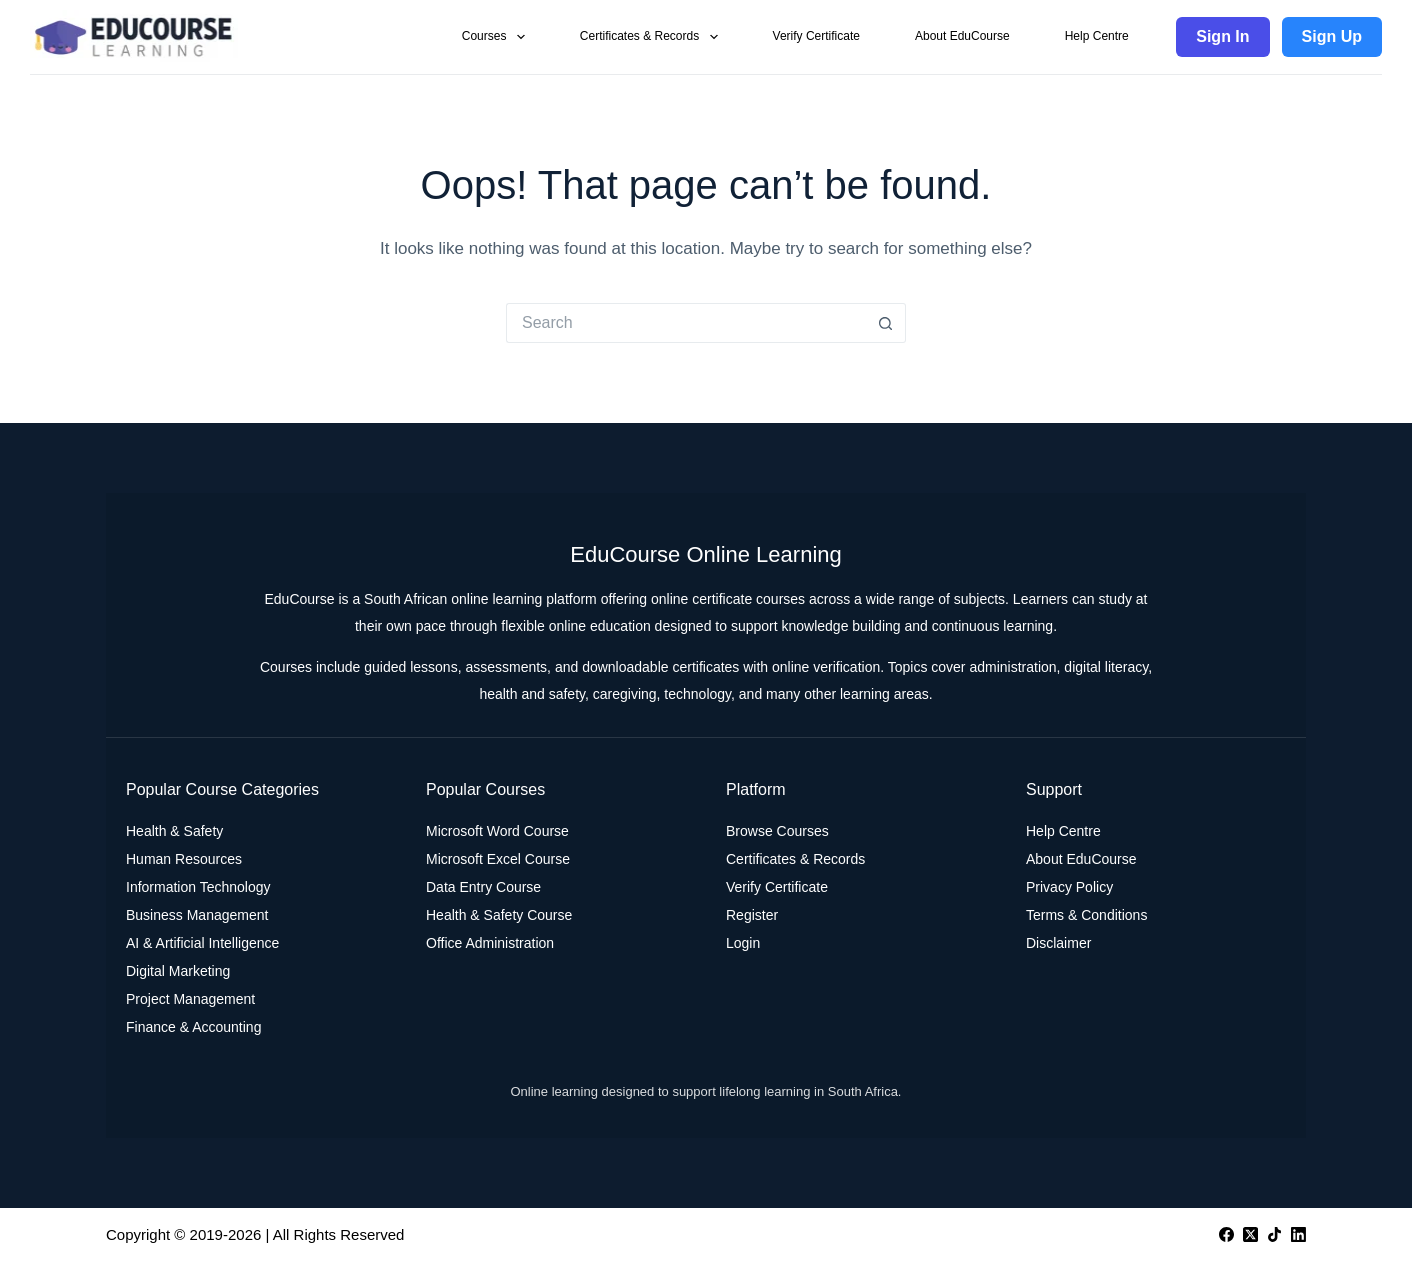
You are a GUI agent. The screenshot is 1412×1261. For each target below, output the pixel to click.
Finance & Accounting (193, 1027)
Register (752, 915)
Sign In (1222, 36)
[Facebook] (1226, 1234)
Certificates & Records (653, 37)
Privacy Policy (1069, 887)
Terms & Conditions (1086, 915)
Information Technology (198, 887)
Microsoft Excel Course (498, 859)
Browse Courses (777, 831)
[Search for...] (686, 323)
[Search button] (886, 323)
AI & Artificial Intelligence (202, 943)
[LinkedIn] (1298, 1234)
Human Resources (184, 859)
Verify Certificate (816, 36)
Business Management (197, 915)
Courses (497, 37)
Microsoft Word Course (497, 831)
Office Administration (490, 943)
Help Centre (1097, 36)
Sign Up (1332, 36)
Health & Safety (174, 831)
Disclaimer (1058, 943)
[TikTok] (1274, 1234)
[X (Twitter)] (1250, 1234)
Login (743, 943)
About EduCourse (962, 36)
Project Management (190, 999)
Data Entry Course (483, 887)
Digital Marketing (178, 971)
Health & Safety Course (499, 915)
